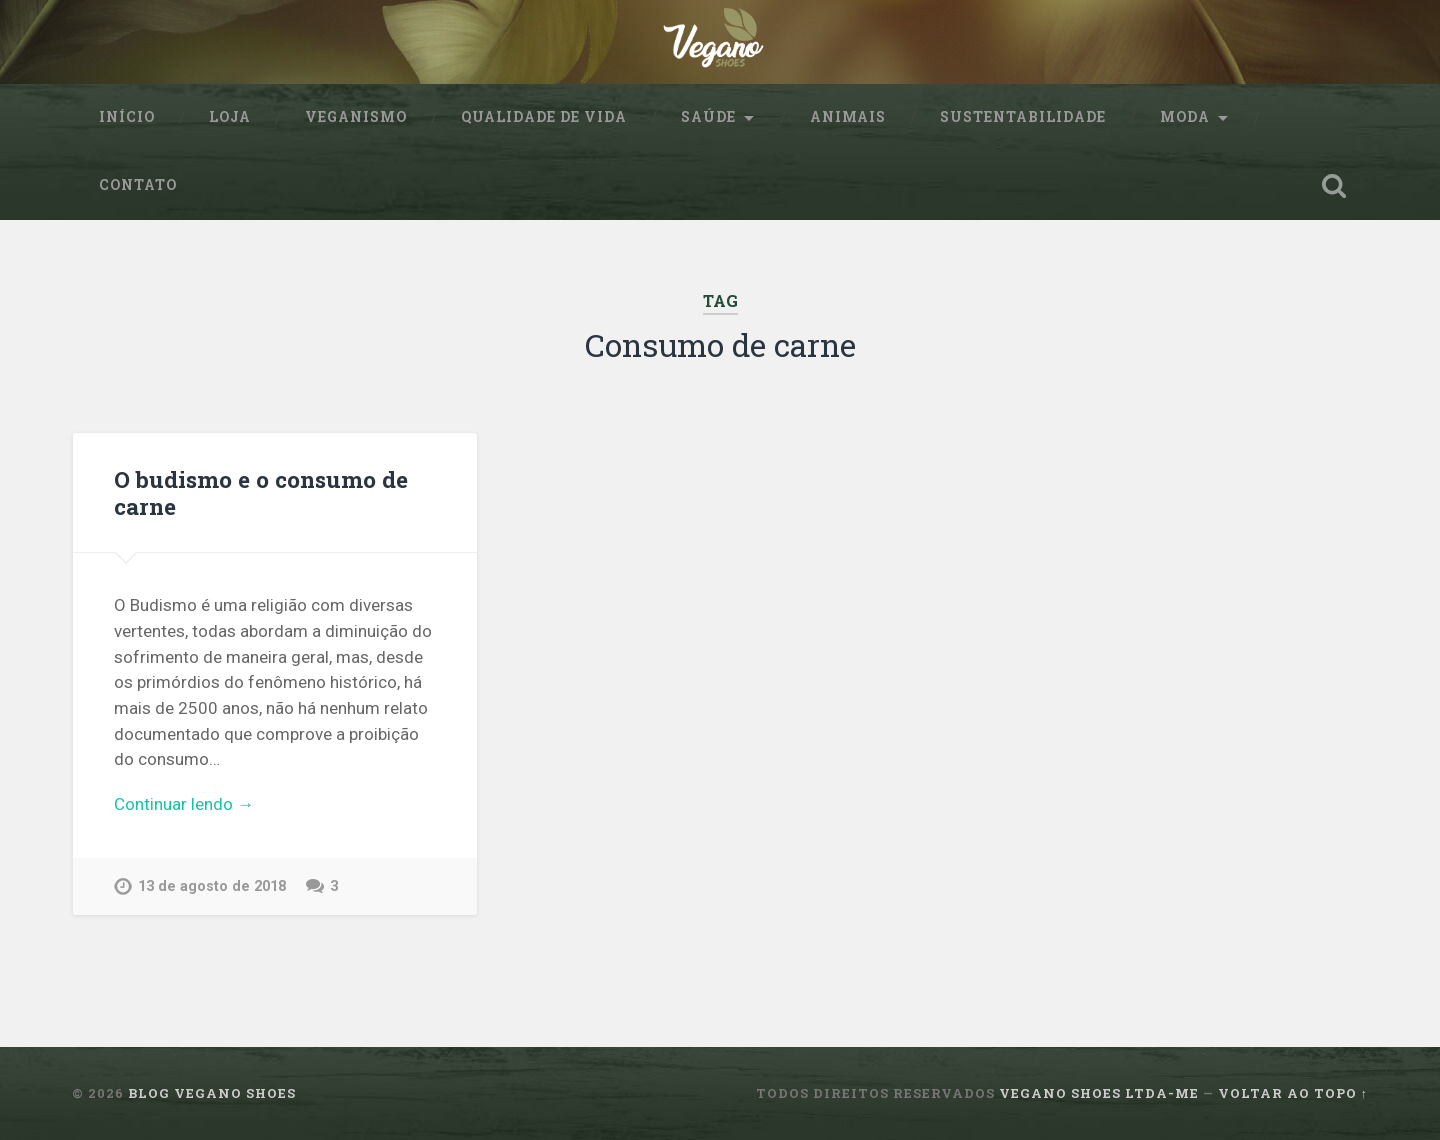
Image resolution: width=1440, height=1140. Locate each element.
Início (127, 117)
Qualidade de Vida (544, 117)
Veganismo (356, 117)
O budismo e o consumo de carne (261, 492)
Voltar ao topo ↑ (1293, 1093)
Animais (848, 117)
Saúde (708, 117)
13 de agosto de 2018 (212, 886)
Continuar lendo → (184, 804)
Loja (230, 117)
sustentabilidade (1023, 117)
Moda (1185, 117)
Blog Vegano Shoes (212, 1093)
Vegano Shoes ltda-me (1099, 1093)
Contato (138, 185)
